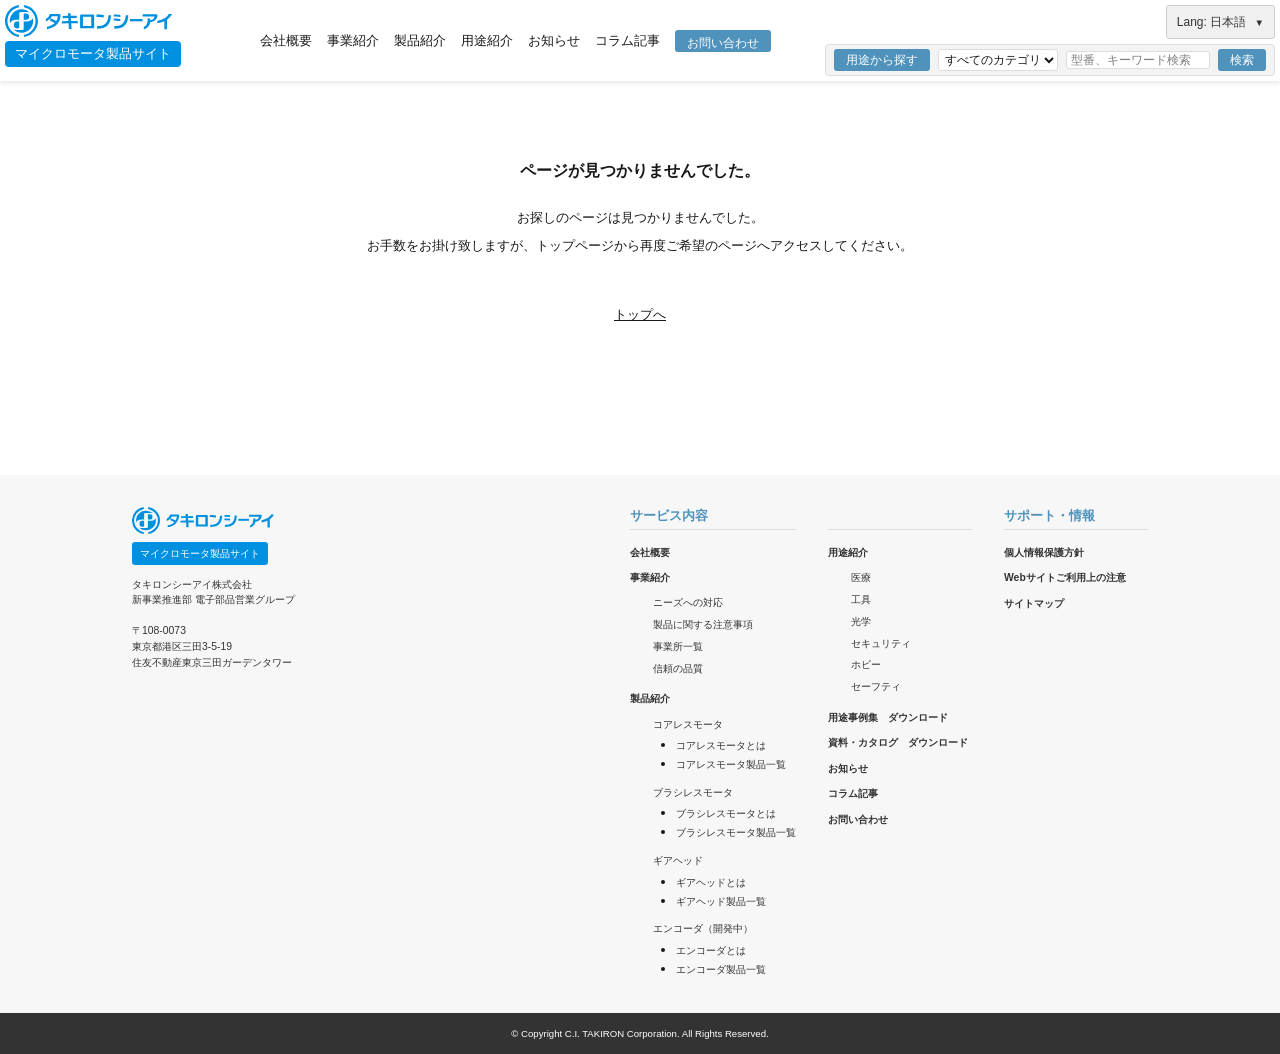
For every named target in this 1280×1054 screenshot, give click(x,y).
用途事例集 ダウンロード (888, 717)
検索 (1242, 60)
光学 (861, 621)
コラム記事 (627, 40)
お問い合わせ (723, 43)
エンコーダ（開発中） (703, 928)
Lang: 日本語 (1220, 22)
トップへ (640, 314)
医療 (861, 577)
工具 (861, 599)
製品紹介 (420, 40)
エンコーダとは (711, 950)
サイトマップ (1034, 603)
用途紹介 (487, 40)
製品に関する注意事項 (703, 624)
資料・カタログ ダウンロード (898, 742)
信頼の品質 (678, 668)
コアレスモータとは (721, 745)
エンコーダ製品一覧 (721, 969)
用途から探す (882, 60)
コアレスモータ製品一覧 (731, 764)
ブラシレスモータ (693, 792)
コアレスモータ (688, 724)
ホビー (866, 664)
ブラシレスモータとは (726, 813)
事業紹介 (353, 40)
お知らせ (554, 40)
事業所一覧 (678, 646)
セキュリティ (881, 643)
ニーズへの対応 (688, 602)
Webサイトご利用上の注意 (1065, 577)
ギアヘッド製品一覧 (721, 901)
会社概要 (286, 40)
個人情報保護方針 (1044, 552)
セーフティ (876, 686)
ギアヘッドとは (711, 882)
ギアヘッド (678, 860)
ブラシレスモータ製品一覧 (736, 832)
